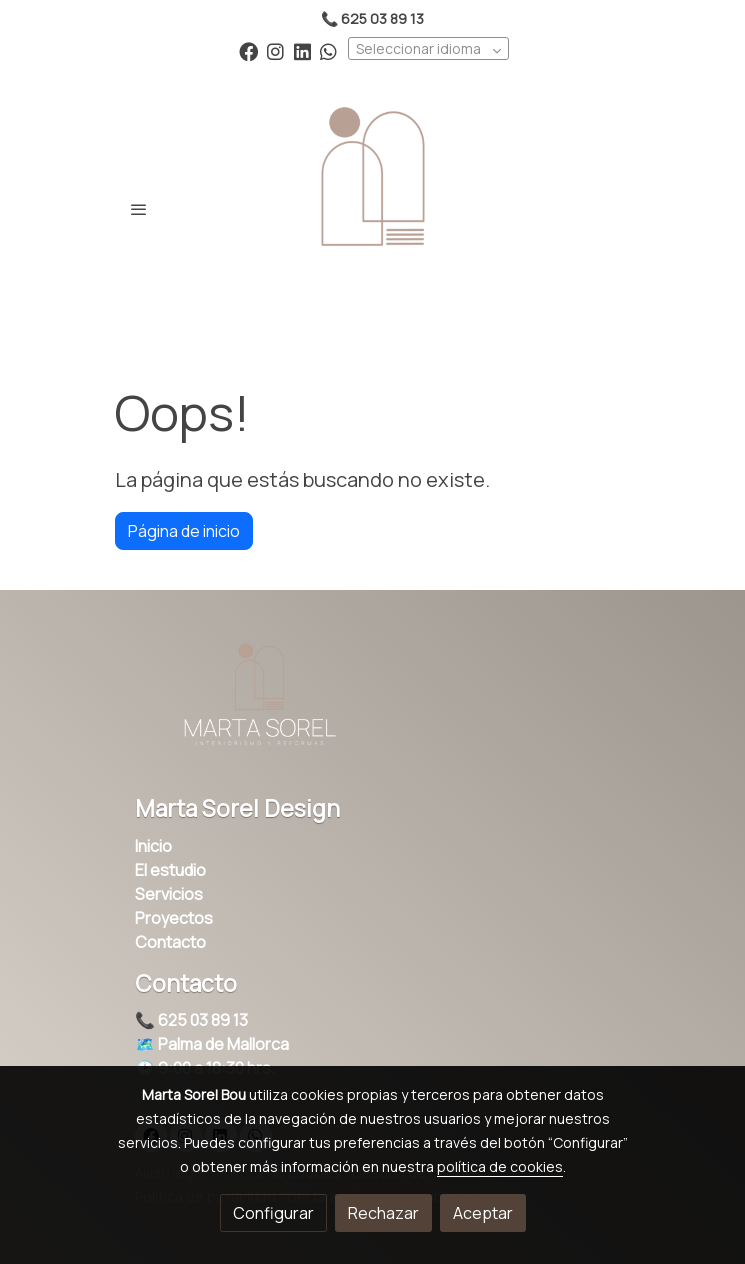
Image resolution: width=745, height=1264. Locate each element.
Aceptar (483, 1213)
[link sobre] (373, 704)
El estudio (170, 870)
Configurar (273, 1213)
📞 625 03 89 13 (191, 1020)
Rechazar (383, 1213)
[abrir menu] (139, 209)
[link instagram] (275, 50)
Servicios (169, 894)
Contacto (170, 942)
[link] (373, 209)
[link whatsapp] (328, 50)
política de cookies (500, 1166)
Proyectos (174, 918)
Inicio (153, 846)
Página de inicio (184, 531)
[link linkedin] (302, 50)
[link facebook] (248, 50)
